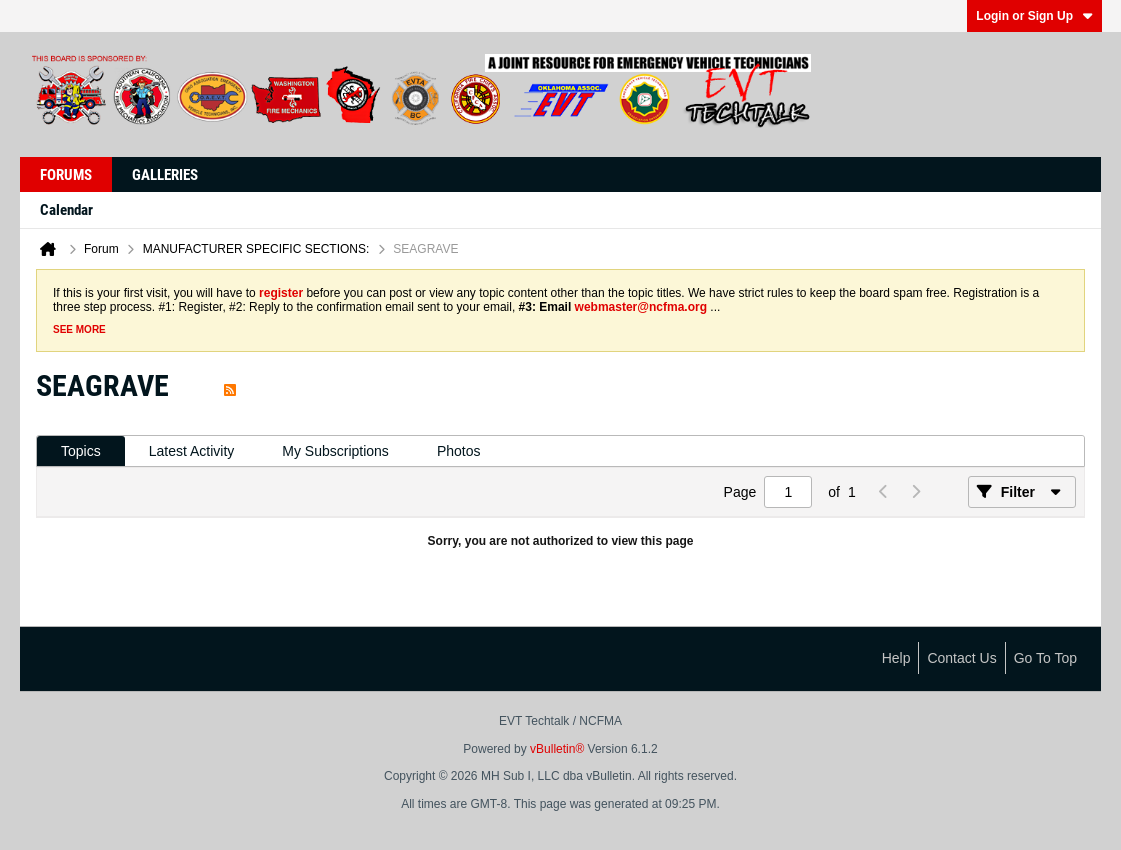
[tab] (81, 451)
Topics (81, 451)
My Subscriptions (335, 451)
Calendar (66, 210)
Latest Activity (192, 451)
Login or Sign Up (1034, 16)
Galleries (165, 175)
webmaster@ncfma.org (641, 307)
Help (896, 658)
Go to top (1045, 658)
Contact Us (961, 658)
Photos (459, 451)
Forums (66, 175)
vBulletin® (557, 749)
